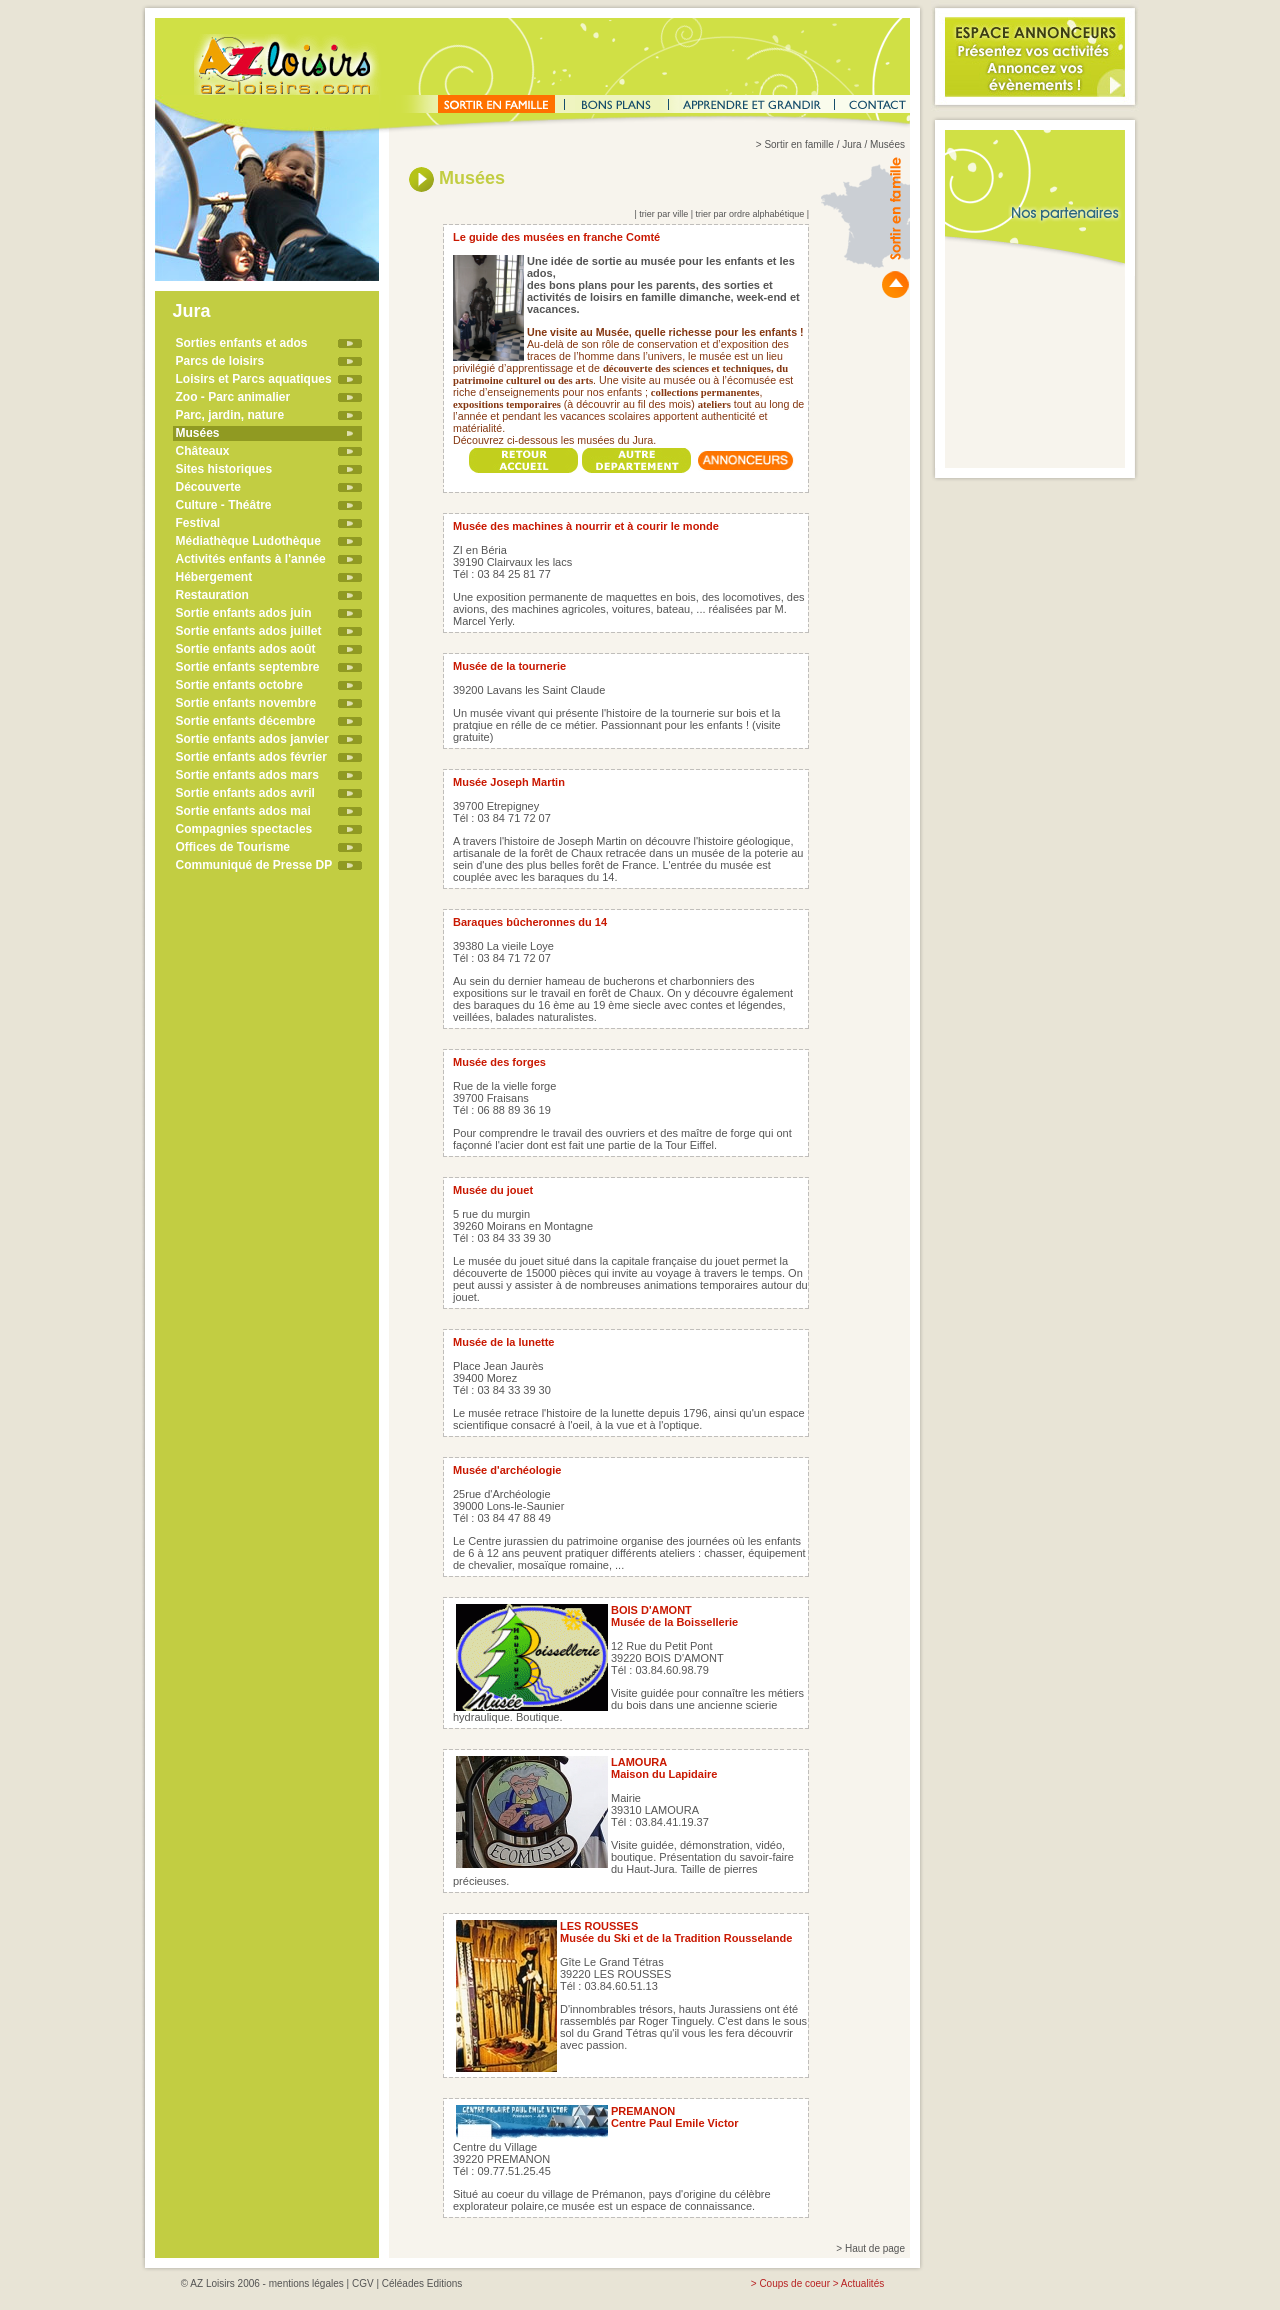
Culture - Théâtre (224, 505)
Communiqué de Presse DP (254, 865)
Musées (198, 433)
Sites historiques (224, 469)
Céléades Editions (422, 2283)
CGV (363, 2283)
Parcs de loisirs (220, 361)
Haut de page (875, 2248)
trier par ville (663, 214)
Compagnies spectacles (244, 829)
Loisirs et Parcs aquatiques (254, 379)
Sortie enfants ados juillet (249, 631)
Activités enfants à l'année (251, 559)
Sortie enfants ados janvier (252, 739)
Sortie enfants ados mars (247, 775)
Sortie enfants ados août (246, 649)
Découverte (208, 487)
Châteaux (203, 451)
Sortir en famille (798, 144)
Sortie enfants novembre (246, 703)
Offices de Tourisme (233, 847)
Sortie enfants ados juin (244, 613)
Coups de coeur (794, 2283)
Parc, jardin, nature (230, 415)
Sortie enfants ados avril (245, 793)
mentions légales (306, 2283)
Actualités (862, 2283)
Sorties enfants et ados (242, 343)
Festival (198, 523)
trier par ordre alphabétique (750, 214)
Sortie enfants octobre (239, 685)
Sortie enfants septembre (248, 667)
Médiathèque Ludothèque (248, 541)
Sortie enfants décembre (246, 721)
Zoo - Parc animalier (233, 397)
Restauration (212, 595)
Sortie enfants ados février (251, 757)
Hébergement (214, 577)
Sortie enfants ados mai (243, 811)
